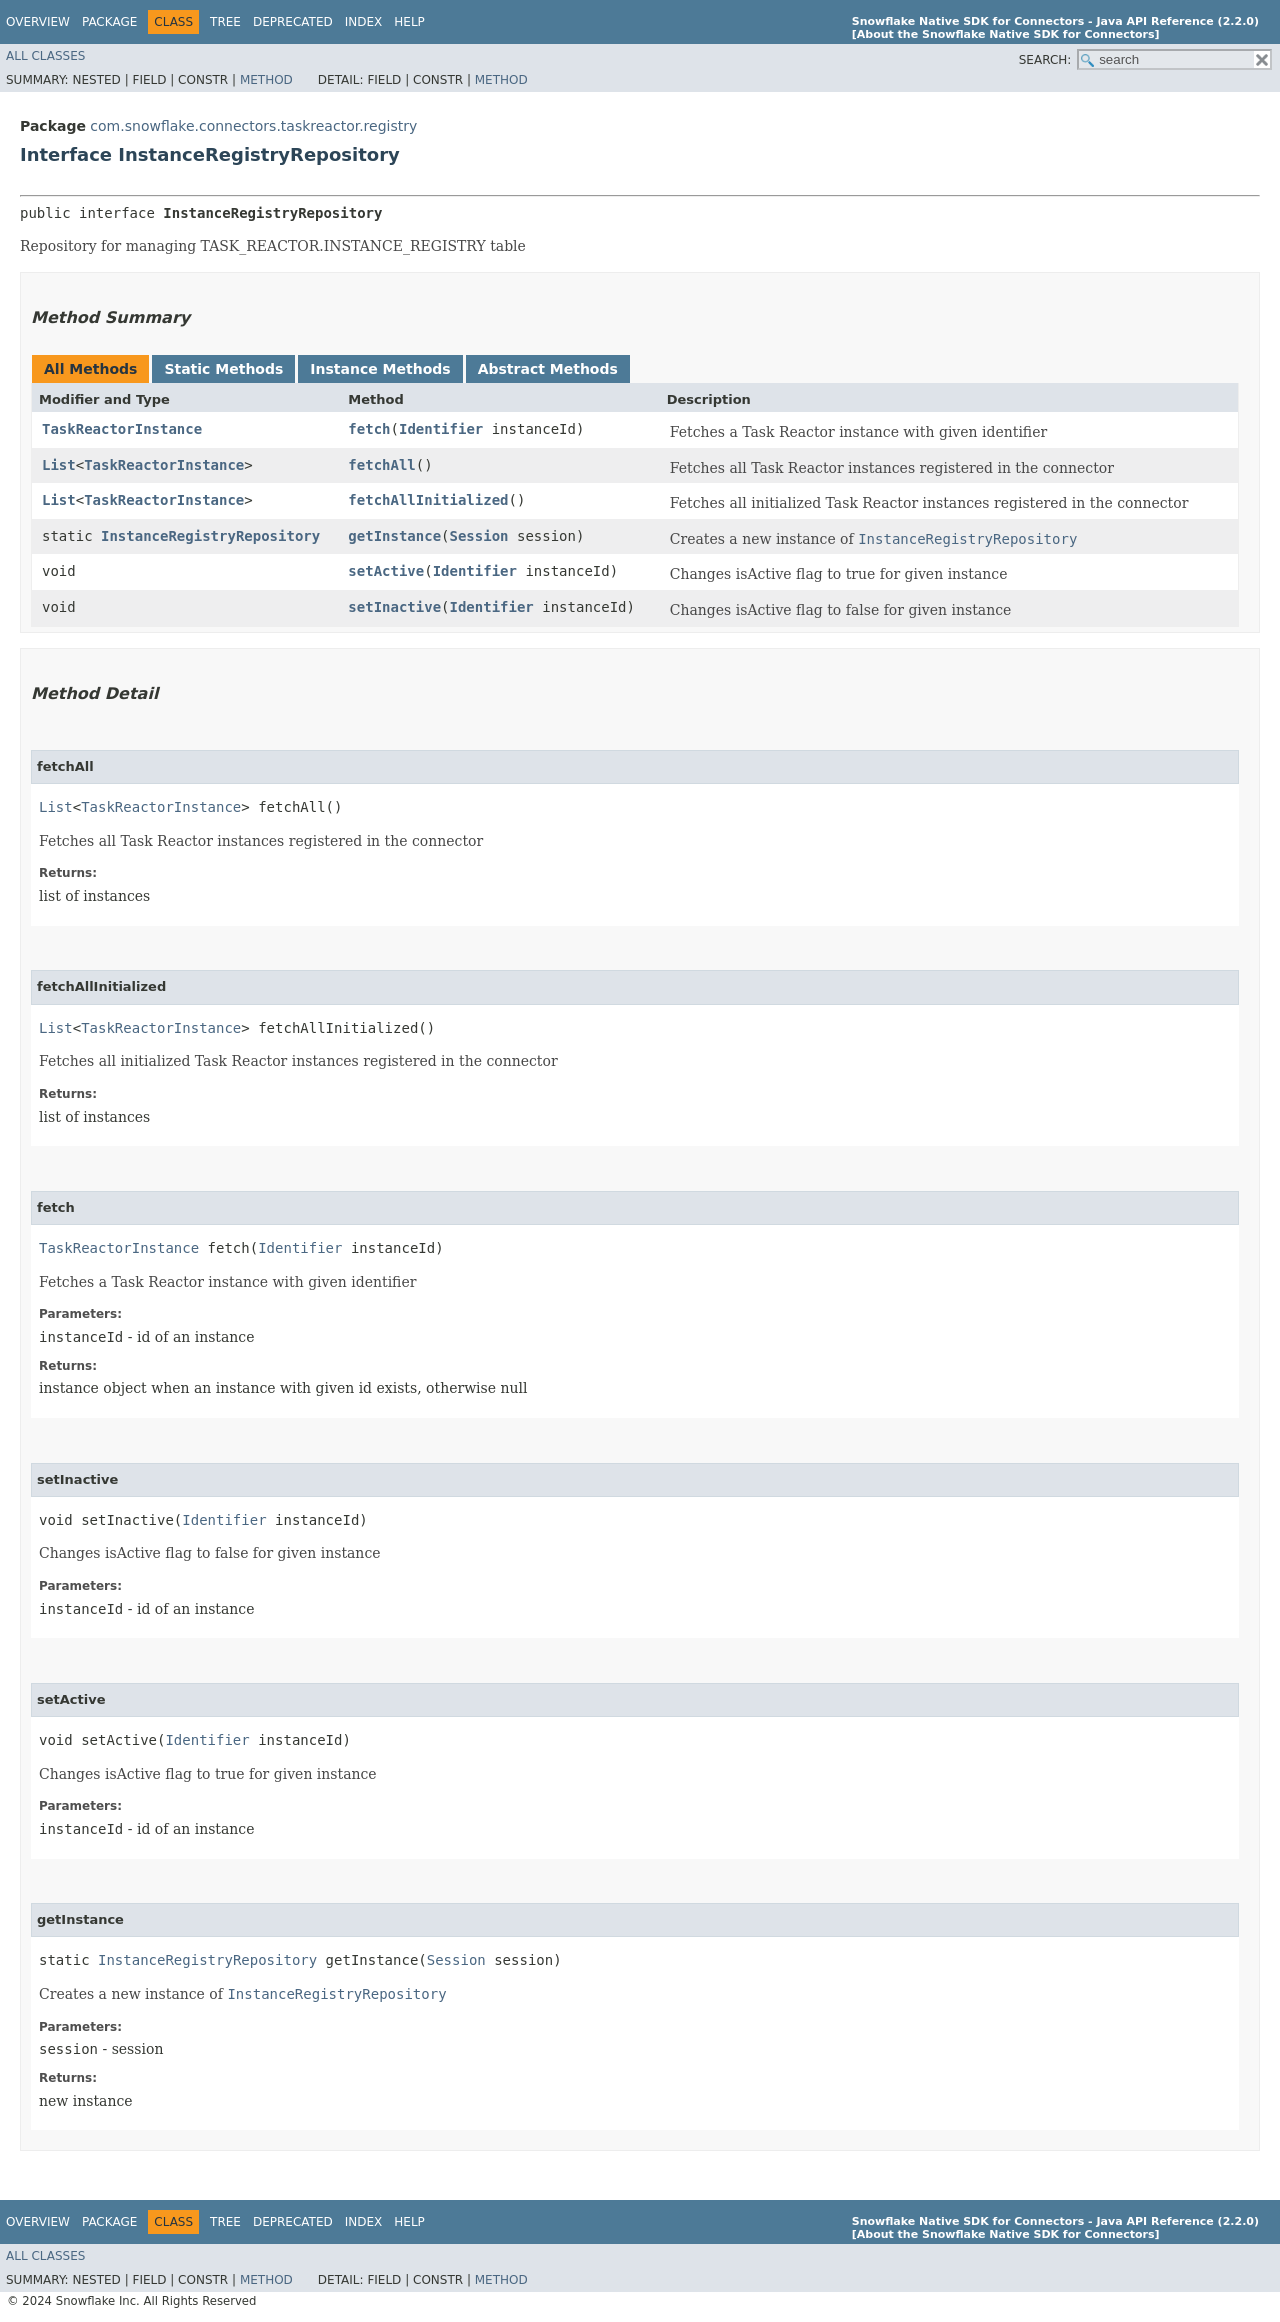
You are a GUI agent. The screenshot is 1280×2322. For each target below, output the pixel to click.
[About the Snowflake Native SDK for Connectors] (1006, 34)
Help (409, 22)
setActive (386, 571)
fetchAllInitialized (428, 500)
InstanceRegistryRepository (210, 536)
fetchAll (381, 465)
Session (479, 536)
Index (364, 22)
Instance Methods (380, 369)
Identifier (441, 429)
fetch (369, 429)
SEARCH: (1045, 60)
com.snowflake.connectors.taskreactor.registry (253, 126)
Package (109, 22)
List (59, 465)
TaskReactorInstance (122, 429)
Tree (225, 22)
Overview (38, 22)
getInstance (394, 536)
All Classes (45, 56)
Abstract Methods (548, 369)
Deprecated (293, 22)
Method (266, 80)
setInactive (394, 607)
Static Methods (223, 369)
